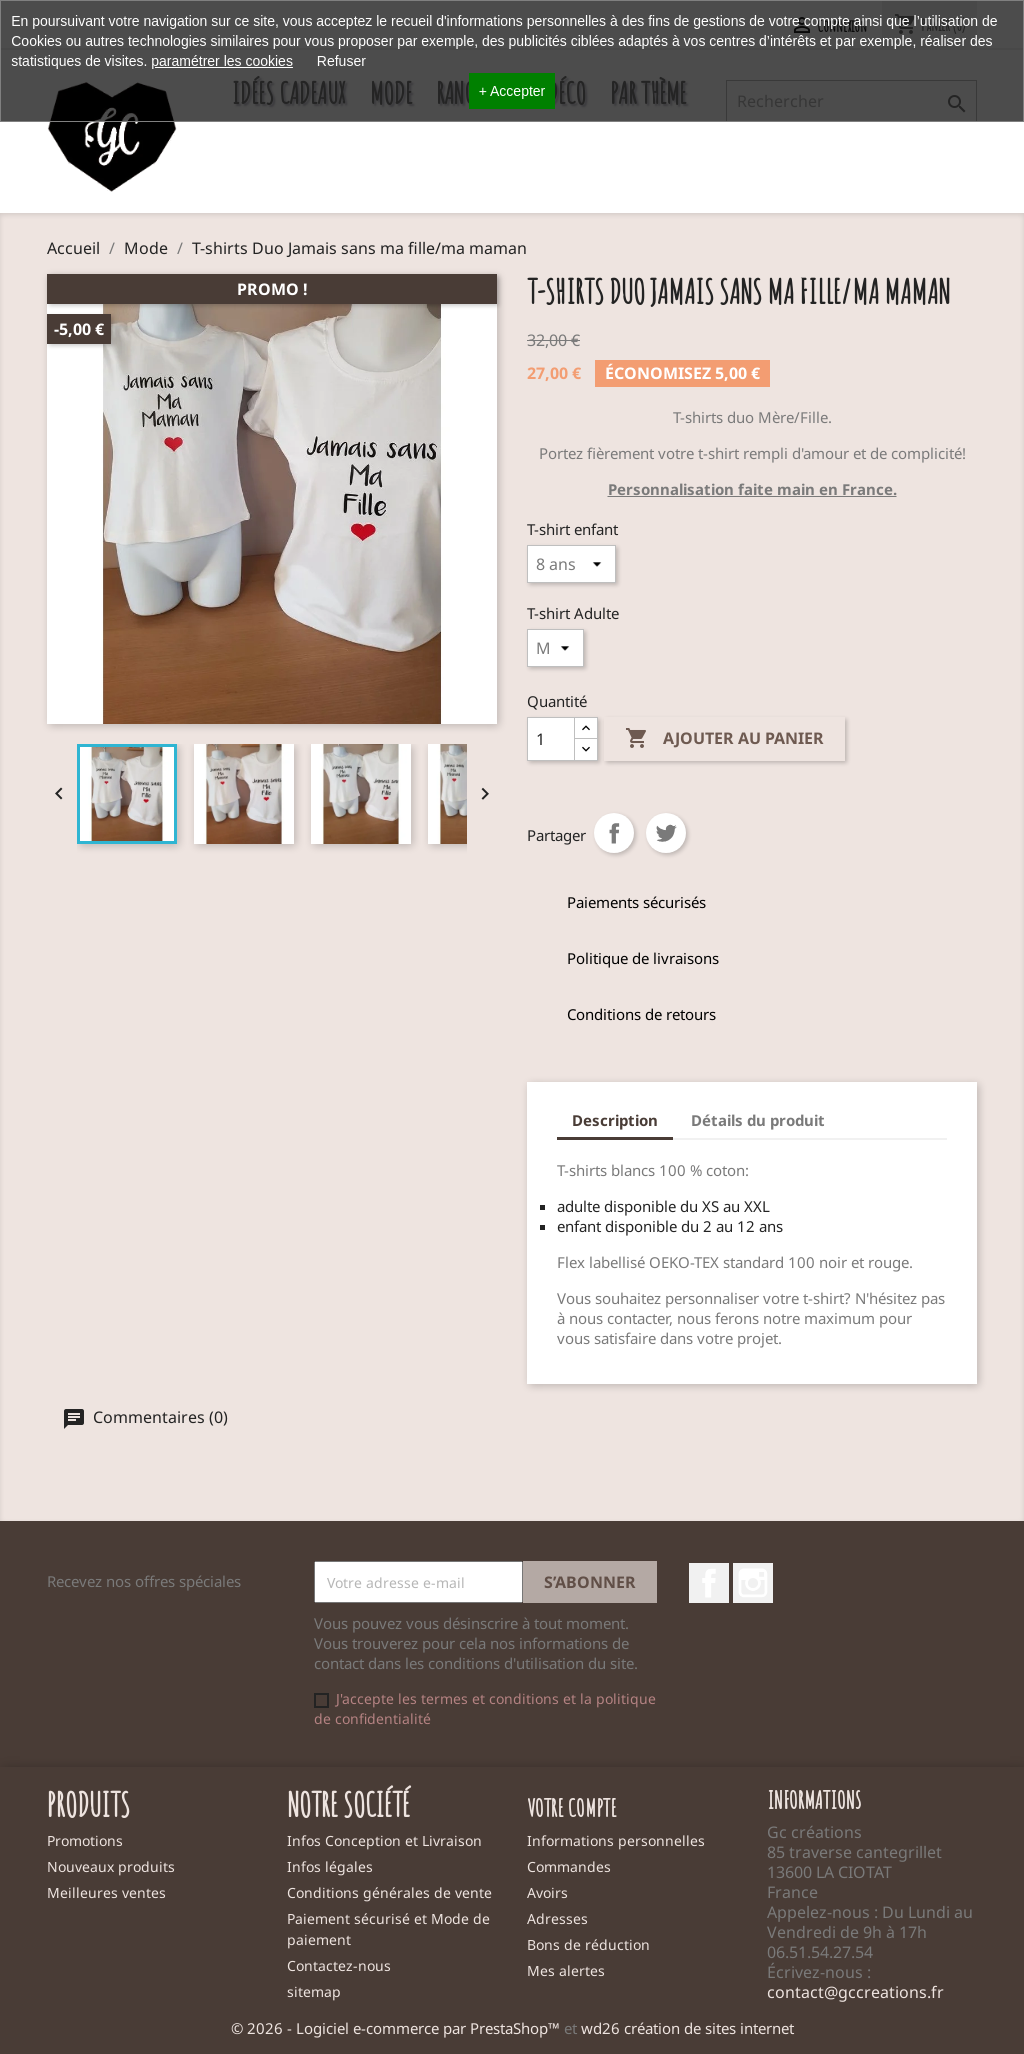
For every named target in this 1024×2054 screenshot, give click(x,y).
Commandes (569, 1866)
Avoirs (547, 1892)
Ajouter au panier (724, 739)
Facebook (709, 1583)
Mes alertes (566, 1970)
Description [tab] (615, 1120)
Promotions (85, 1840)
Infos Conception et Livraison (384, 1840)
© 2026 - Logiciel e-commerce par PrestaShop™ (397, 2028)
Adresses (557, 1918)
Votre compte (572, 1808)
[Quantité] (551, 739)
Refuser (341, 61)
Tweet (666, 833)
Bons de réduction (588, 1944)
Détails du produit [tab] (758, 1120)
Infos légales (330, 1866)
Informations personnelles (616, 1840)
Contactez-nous (339, 1965)
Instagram (753, 1583)
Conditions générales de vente (389, 1892)
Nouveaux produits (111, 1866)
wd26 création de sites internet (687, 2028)
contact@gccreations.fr (855, 1992)
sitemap (314, 1991)
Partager (614, 833)
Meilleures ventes (106, 1892)
